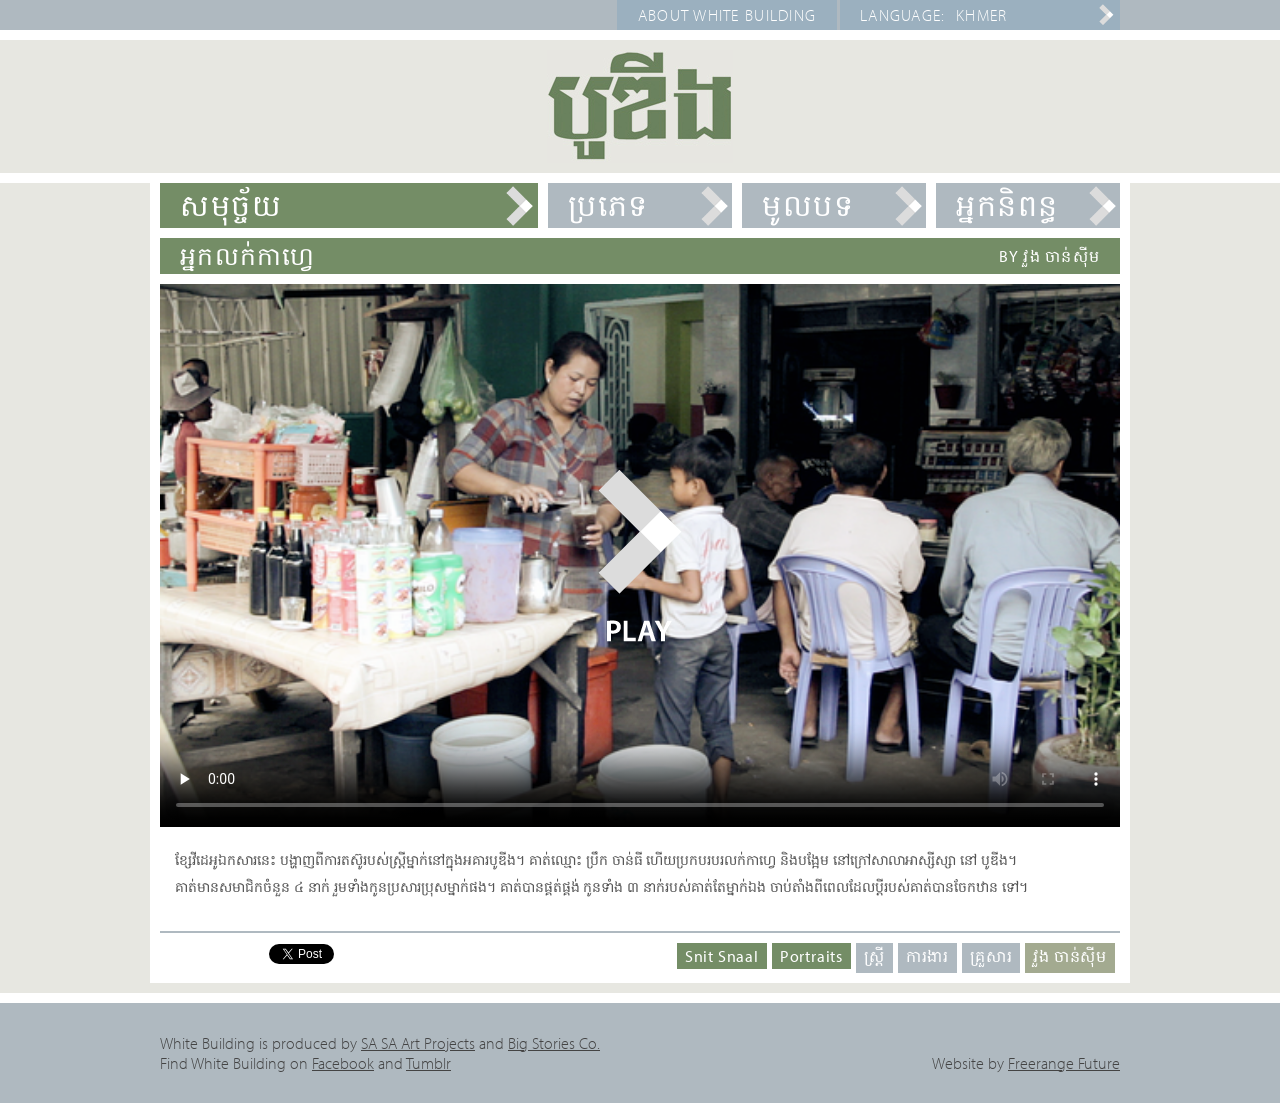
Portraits (811, 956)
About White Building (727, 15)
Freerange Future (1064, 1063)
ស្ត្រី (874, 956)
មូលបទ (808, 205)
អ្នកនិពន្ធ (1007, 205)
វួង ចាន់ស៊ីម (1070, 956)
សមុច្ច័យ (231, 205)
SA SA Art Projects (418, 1043)
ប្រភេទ (608, 205)
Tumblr (428, 1063)
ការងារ (927, 956)
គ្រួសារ (991, 956)
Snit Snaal (722, 956)
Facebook (343, 1063)
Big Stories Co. (554, 1043)
